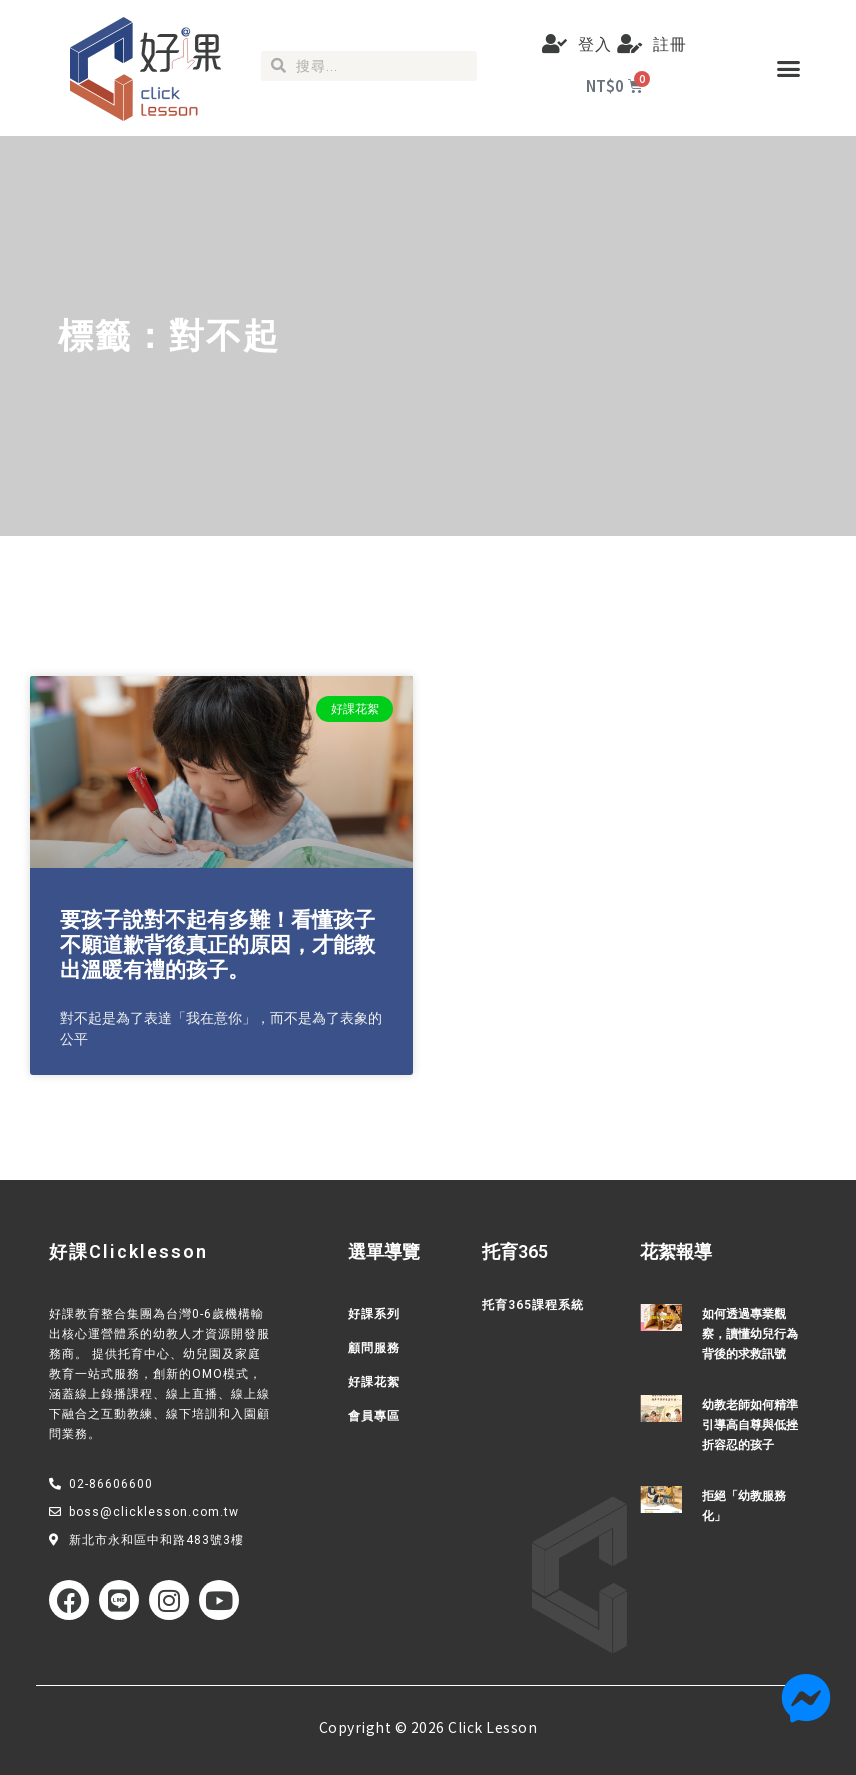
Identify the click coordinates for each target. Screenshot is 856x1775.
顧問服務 (374, 1348)
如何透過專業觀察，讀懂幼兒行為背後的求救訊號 (750, 1334)
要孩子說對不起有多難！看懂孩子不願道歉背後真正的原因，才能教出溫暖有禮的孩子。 (217, 945)
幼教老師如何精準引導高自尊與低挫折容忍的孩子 (750, 1425)
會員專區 (374, 1416)
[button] (788, 68)
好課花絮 (374, 1382)
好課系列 (374, 1314)
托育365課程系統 (533, 1305)
